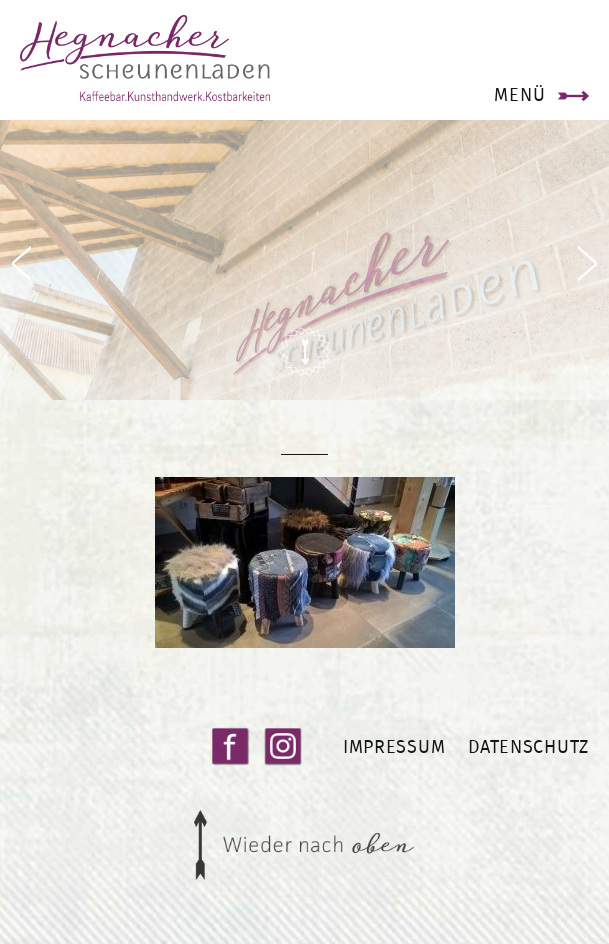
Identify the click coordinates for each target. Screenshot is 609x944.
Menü (519, 94)
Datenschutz (528, 746)
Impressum (394, 746)
